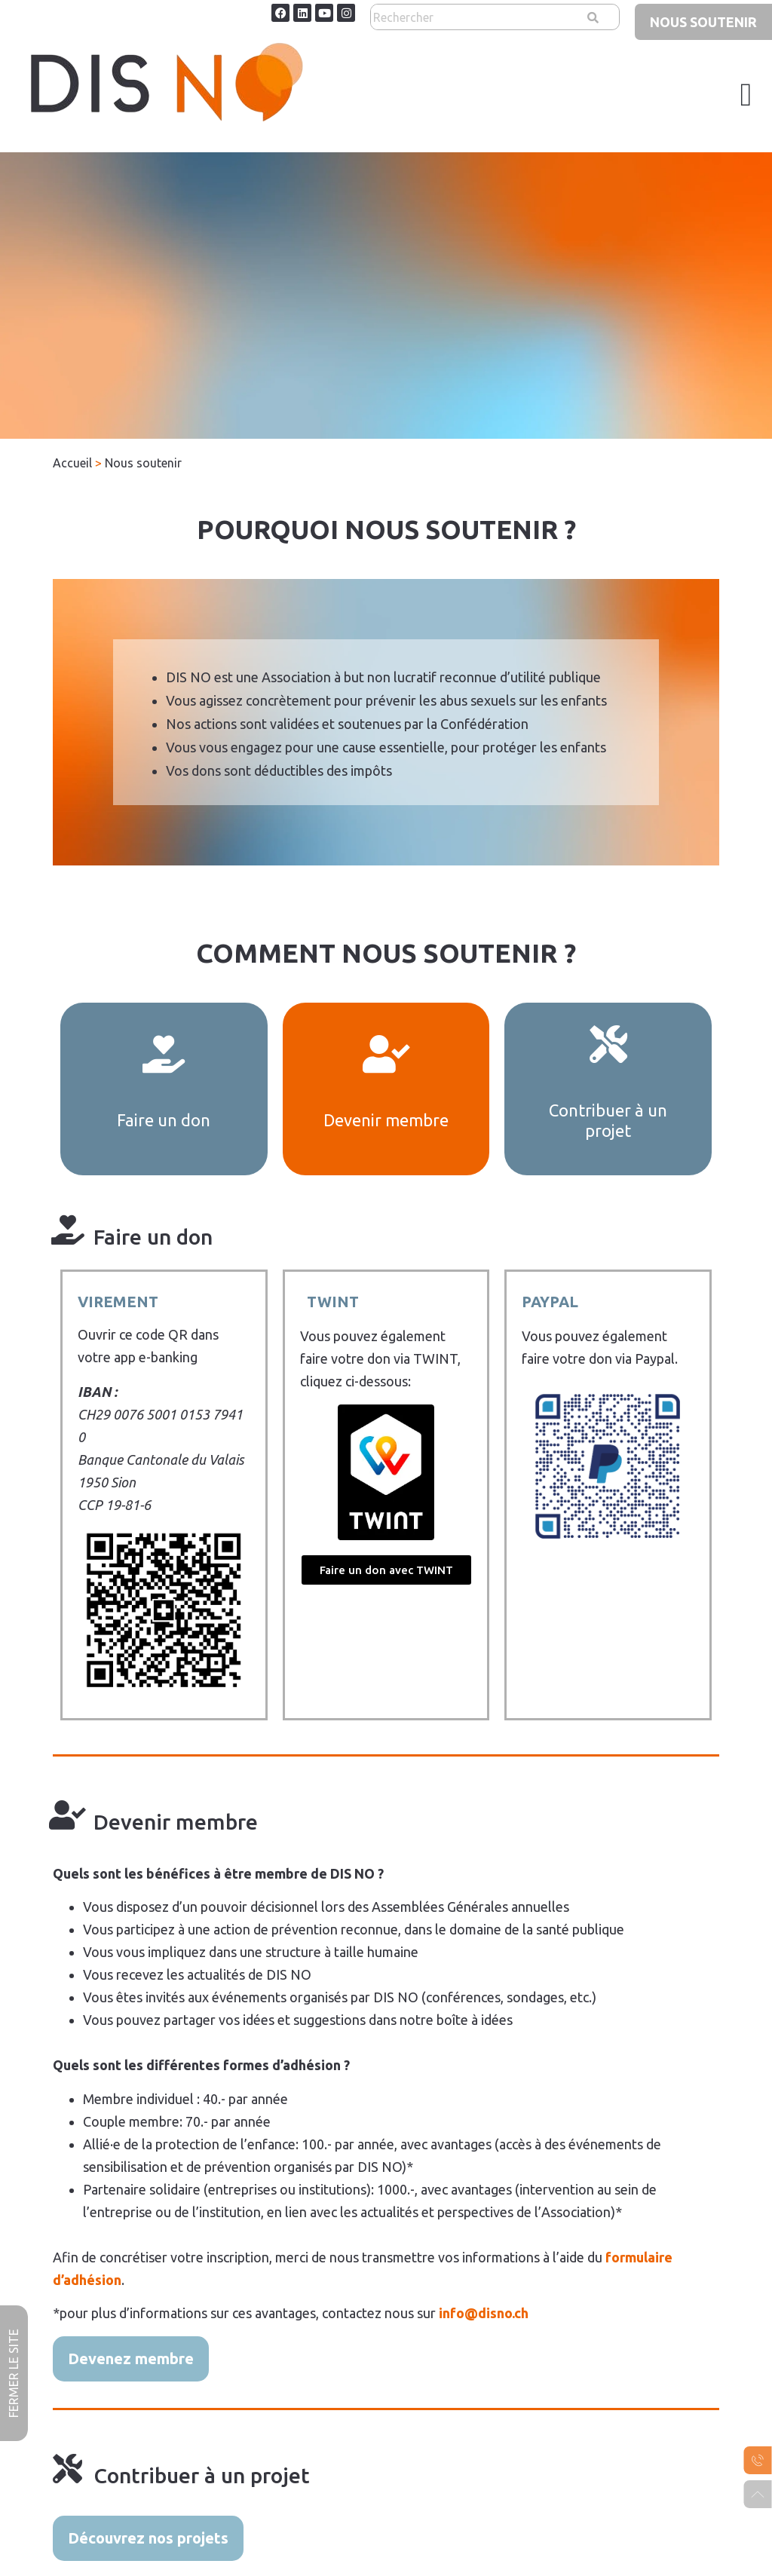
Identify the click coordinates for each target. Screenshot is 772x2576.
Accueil (72, 463)
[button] (746, 94)
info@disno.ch (483, 2312)
